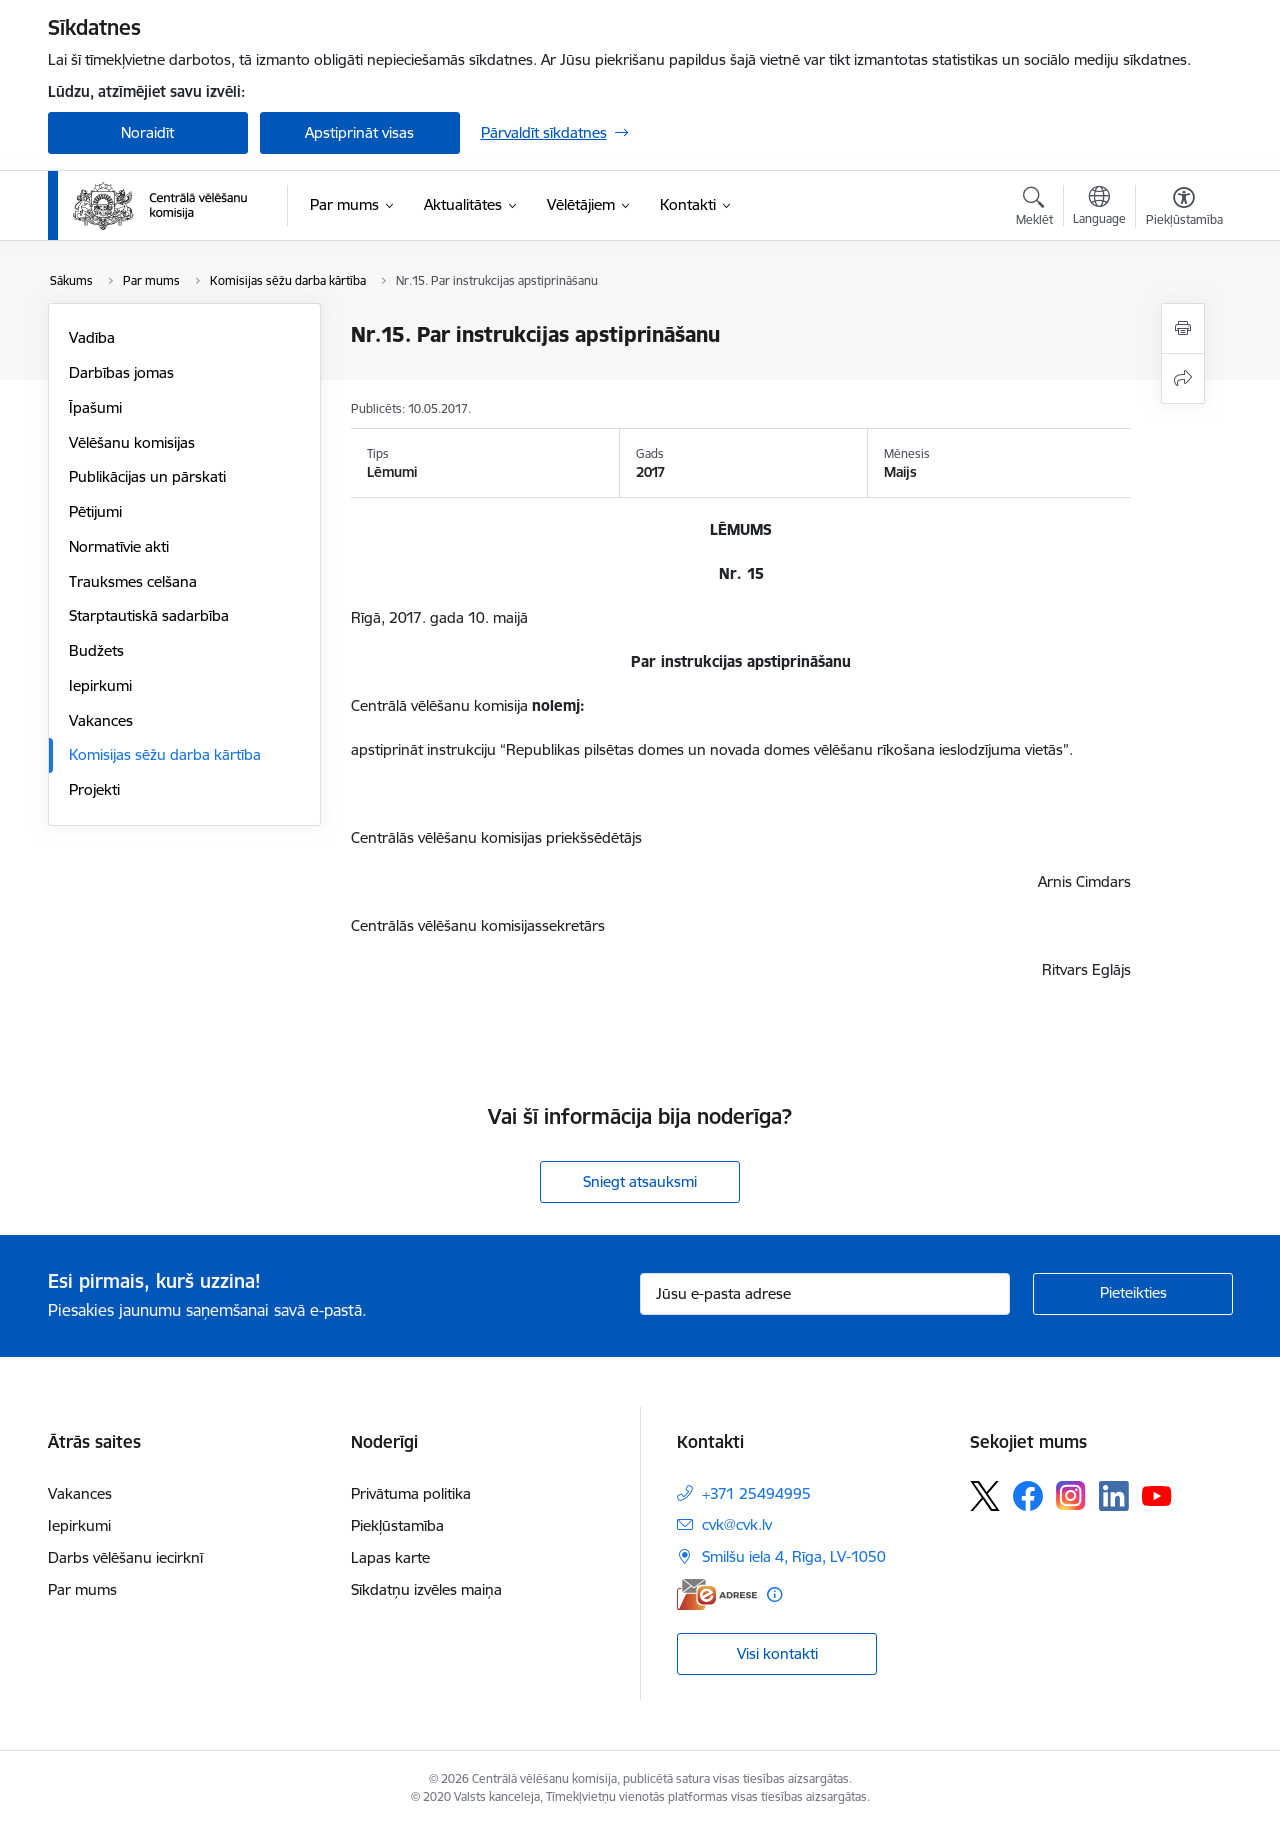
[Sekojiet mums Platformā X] (985, 1496)
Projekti (94, 789)
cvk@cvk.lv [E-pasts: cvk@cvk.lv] (737, 1524)
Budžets (96, 650)
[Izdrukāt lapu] (1183, 328)
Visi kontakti (777, 1653)
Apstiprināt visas (359, 132)
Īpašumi (95, 407)
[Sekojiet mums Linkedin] (1114, 1496)
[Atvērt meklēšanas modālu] (1034, 209)
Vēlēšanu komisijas (132, 442)
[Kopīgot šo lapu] (1183, 378)
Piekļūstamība (397, 1525)
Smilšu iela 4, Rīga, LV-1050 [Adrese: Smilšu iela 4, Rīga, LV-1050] (794, 1556)
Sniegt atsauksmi (640, 1181)
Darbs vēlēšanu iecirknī (125, 1557)
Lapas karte (390, 1557)
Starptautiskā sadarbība (149, 615)
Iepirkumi (100, 685)
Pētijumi (95, 511)
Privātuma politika (411, 1493)
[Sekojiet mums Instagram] (1071, 1495)
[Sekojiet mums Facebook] (1028, 1496)
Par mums (82, 1589)
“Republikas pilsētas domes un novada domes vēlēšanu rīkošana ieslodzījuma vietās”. (786, 749)
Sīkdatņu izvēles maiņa (426, 1589)
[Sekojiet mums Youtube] (1157, 1495)
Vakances (101, 720)
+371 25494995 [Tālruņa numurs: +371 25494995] (756, 1493)
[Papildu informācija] (774, 1594)
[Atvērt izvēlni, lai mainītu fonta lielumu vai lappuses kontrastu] (1184, 209)
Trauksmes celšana (133, 581)
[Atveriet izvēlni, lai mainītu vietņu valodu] (1099, 208)
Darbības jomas (121, 372)
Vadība (92, 337)
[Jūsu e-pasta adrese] (825, 1294)
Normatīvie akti (119, 546)
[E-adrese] (717, 1594)
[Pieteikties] (1133, 1294)
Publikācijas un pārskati (147, 476)
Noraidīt (147, 132)
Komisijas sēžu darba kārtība (165, 754)
